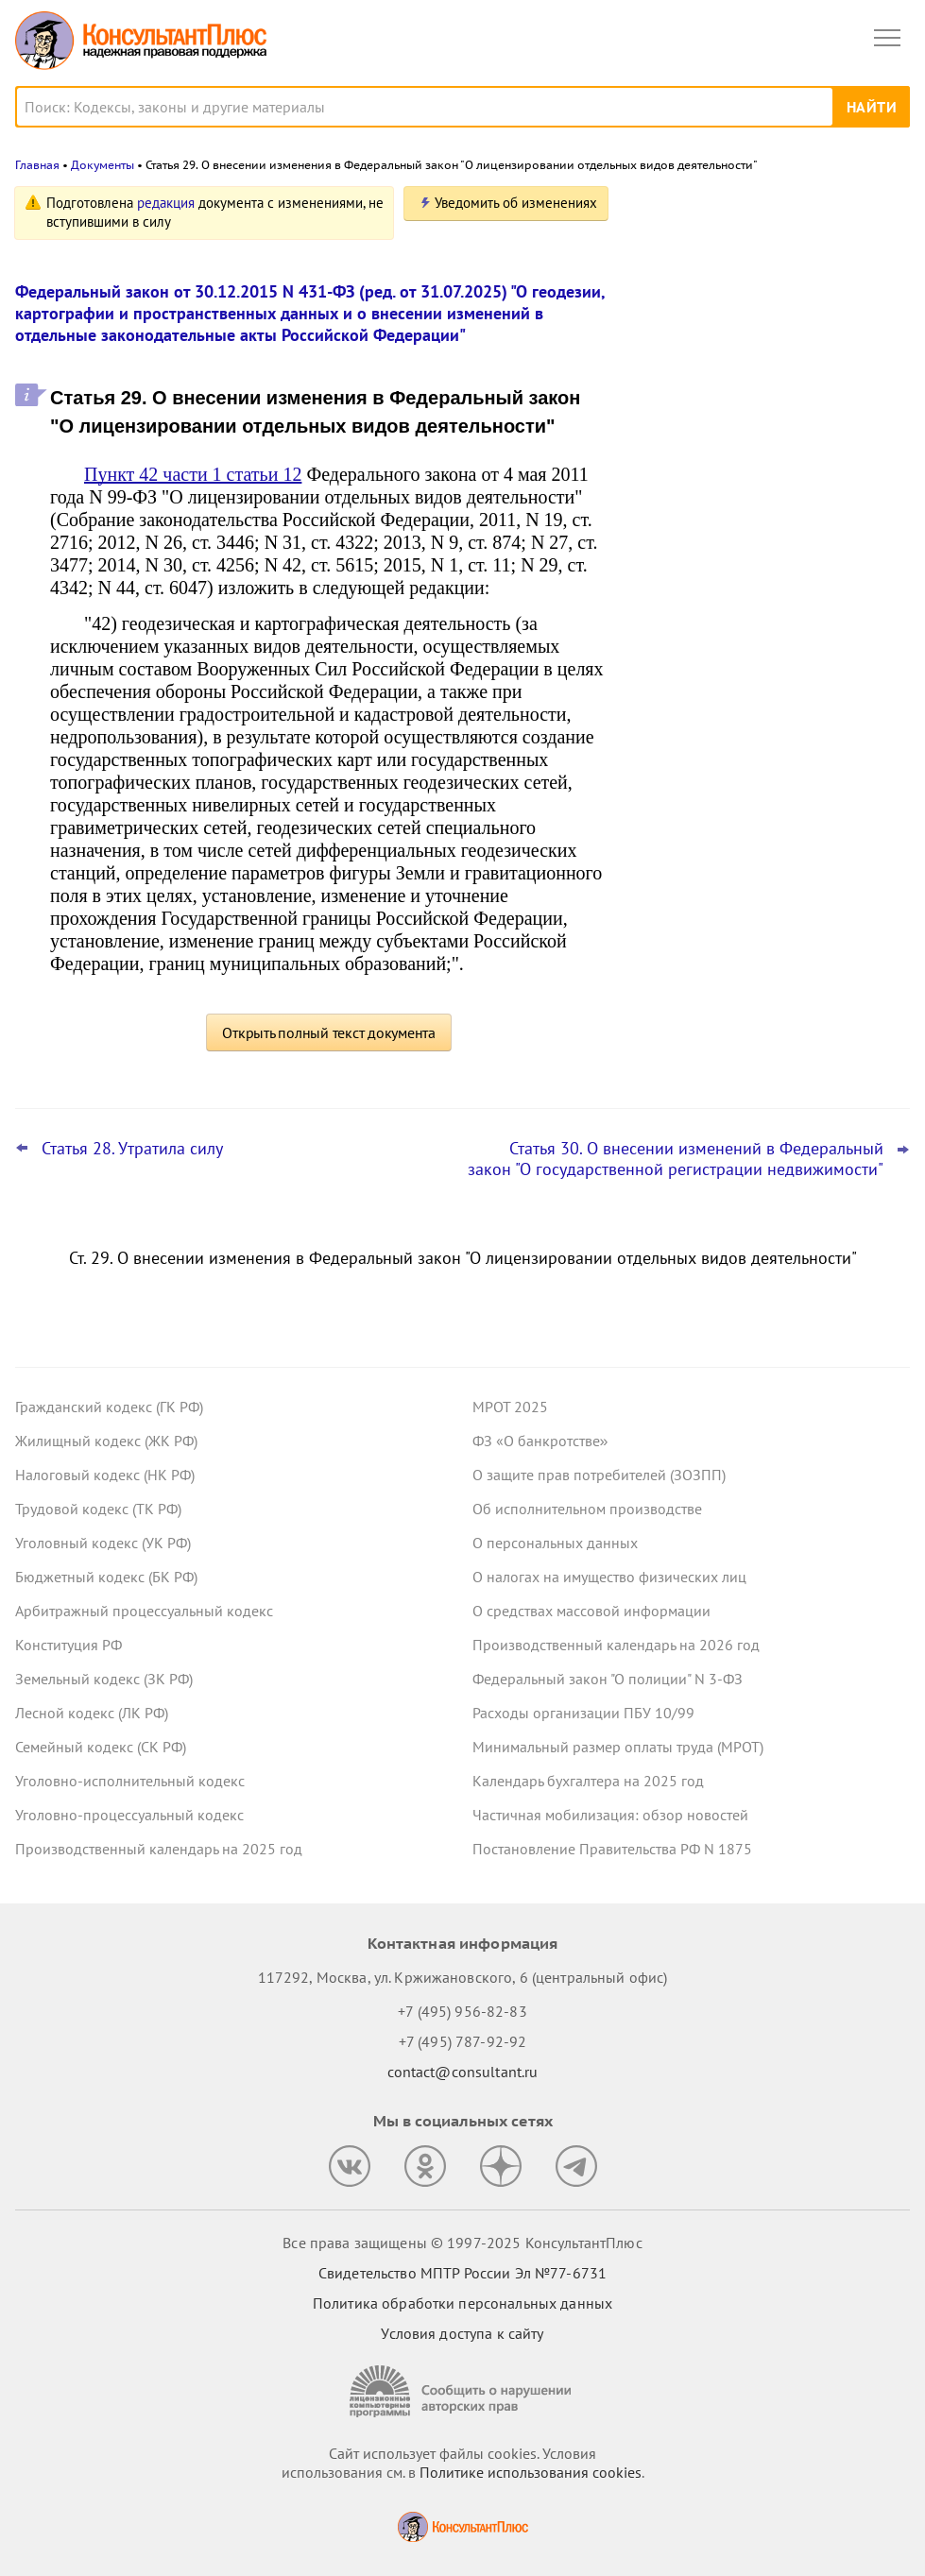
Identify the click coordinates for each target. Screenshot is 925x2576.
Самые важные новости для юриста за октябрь (767, 473)
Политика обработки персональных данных (462, 2303)
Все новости (685, 627)
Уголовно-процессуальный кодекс (129, 1814)
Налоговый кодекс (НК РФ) (105, 1474)
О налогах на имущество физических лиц (609, 1576)
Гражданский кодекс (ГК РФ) (109, 1406)
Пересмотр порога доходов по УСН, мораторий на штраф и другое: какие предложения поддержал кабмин (763, 296)
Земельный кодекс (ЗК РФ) (104, 1678)
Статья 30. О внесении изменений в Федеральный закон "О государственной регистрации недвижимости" (675, 1159)
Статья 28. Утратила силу (132, 1148)
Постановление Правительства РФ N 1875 (612, 1848)
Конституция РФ (68, 1644)
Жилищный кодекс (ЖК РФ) (106, 1440)
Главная (37, 165)
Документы (102, 165)
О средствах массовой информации (591, 1610)
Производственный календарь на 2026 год (616, 1644)
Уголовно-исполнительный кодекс (130, 1780)
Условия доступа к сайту (462, 2333)
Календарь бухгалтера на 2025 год (588, 1780)
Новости (712, 210)
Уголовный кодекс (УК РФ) (103, 1542)
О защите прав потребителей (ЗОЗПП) (599, 1474)
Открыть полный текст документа (329, 1032)
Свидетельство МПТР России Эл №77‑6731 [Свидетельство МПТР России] (462, 2272)
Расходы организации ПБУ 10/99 (583, 1712)
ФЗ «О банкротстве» (540, 1440)
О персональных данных (555, 1542)
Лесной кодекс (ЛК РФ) (91, 1712)
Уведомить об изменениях (516, 203)
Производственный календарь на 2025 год (158, 1848)
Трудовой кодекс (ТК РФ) (98, 1508)
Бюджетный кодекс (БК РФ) (106, 1576)
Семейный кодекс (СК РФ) (100, 1746)
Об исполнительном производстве (587, 1508)
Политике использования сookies (531, 2472)
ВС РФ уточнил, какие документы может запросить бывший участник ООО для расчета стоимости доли (757, 566)
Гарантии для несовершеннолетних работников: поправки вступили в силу (767, 388)
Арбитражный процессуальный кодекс (144, 1610)
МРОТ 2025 (510, 1406)
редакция (166, 203)
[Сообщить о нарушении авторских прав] (463, 2391)
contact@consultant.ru (463, 2071)
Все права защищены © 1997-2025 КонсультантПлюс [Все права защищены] (462, 2242)
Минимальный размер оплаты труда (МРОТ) (617, 1746)
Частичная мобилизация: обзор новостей (610, 1814)
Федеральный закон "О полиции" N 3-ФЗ (607, 1678)
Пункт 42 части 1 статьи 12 (192, 474)
